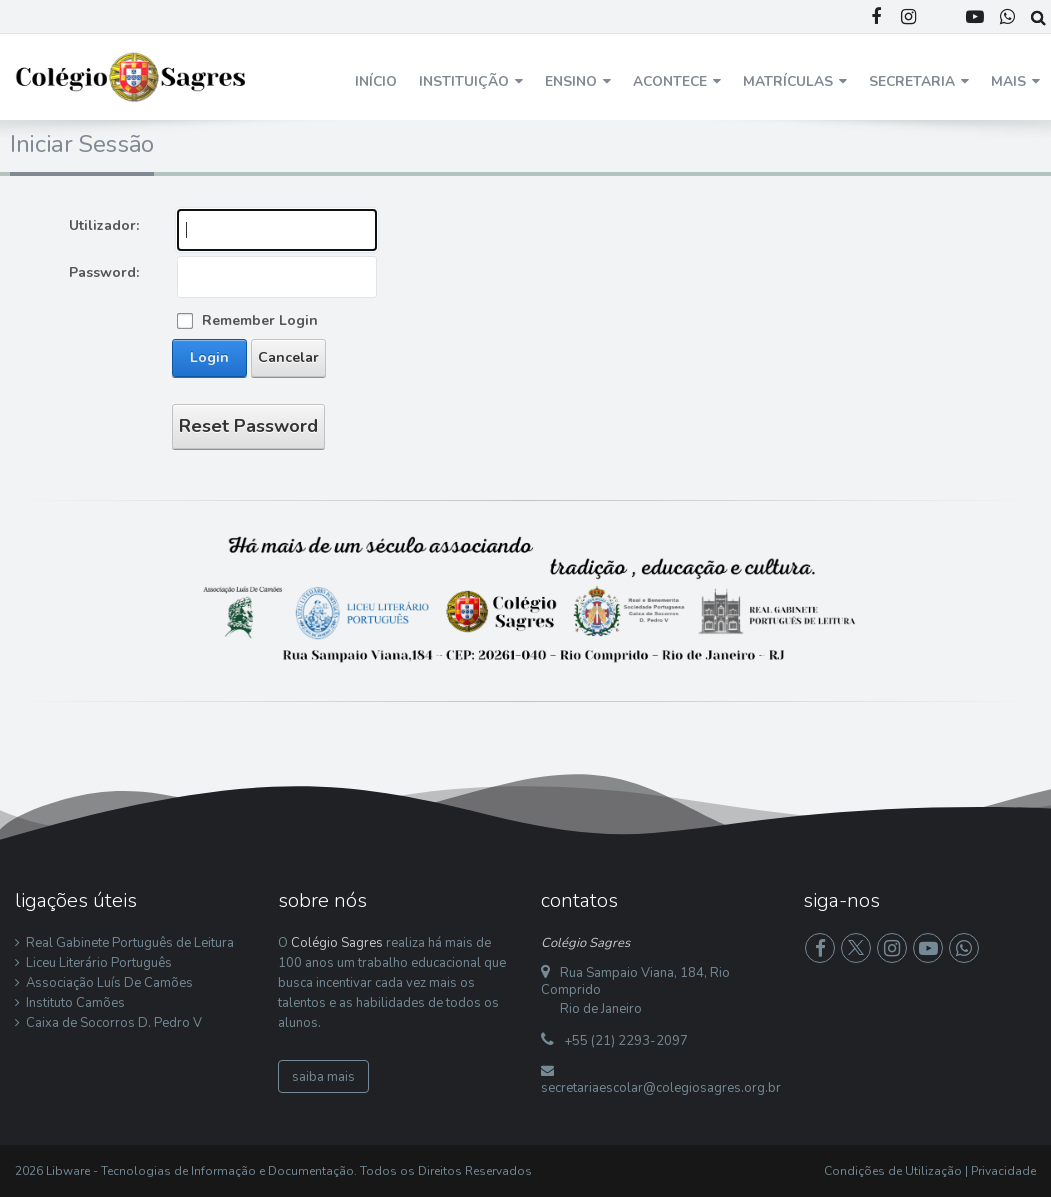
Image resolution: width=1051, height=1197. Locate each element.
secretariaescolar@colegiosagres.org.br (661, 1088)
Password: (104, 272)
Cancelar (288, 357)
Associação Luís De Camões (109, 983)
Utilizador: (104, 225)
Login (209, 357)
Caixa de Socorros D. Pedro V (114, 1023)
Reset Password (248, 426)
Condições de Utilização (893, 1171)
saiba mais (323, 1077)
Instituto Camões (75, 1003)
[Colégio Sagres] (132, 76)
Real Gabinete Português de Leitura (130, 943)
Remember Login (260, 320)
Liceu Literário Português (99, 963)
